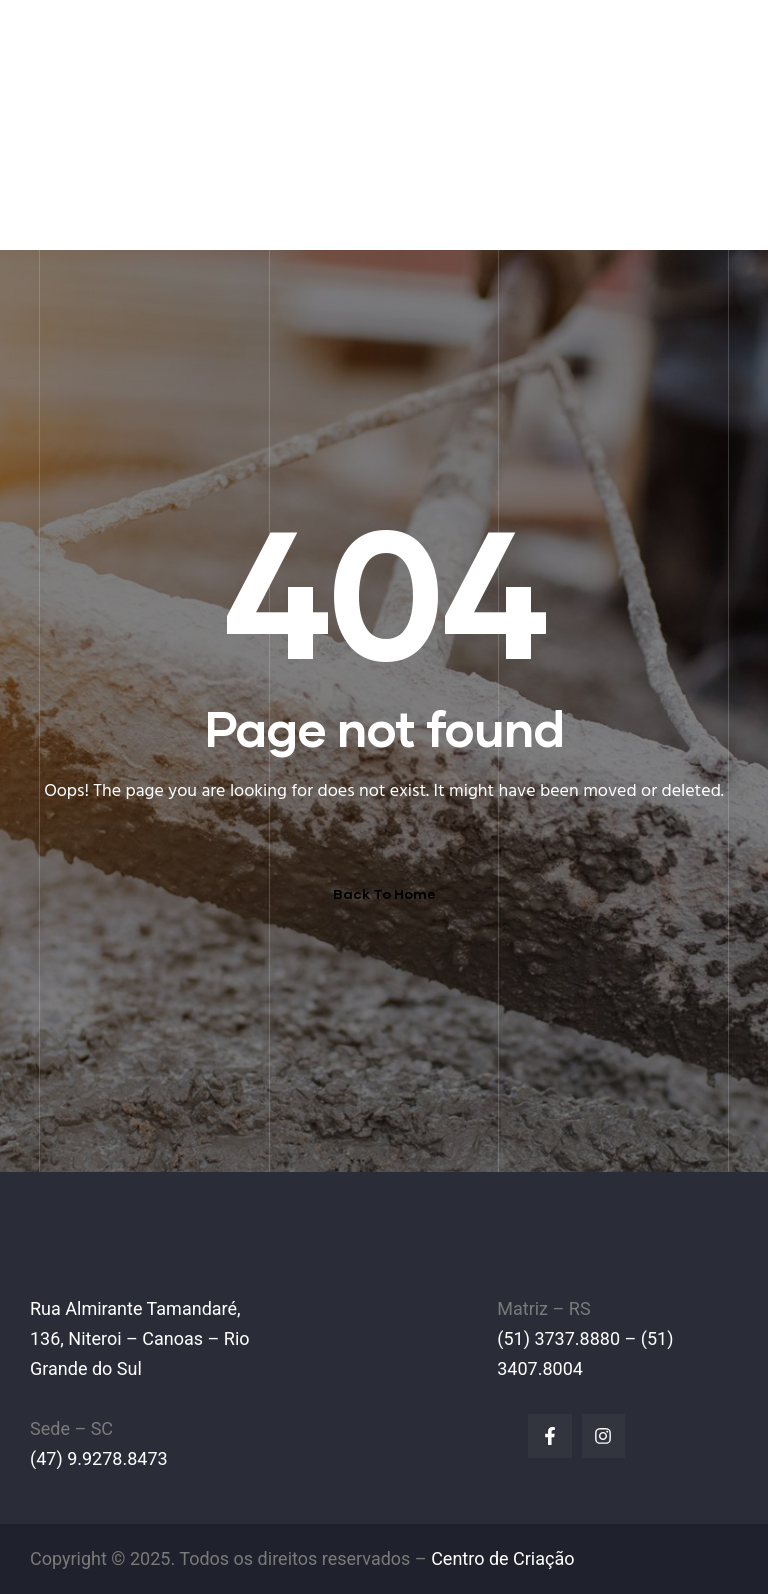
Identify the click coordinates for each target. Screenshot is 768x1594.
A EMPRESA (164, 149)
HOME (78, 149)
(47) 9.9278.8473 (99, 1458)
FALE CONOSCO (122, 215)
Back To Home (384, 893)
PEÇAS (400, 149)
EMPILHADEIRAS (291, 149)
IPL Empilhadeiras (180, 45)
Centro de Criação (502, 1558)
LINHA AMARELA (510, 149)
